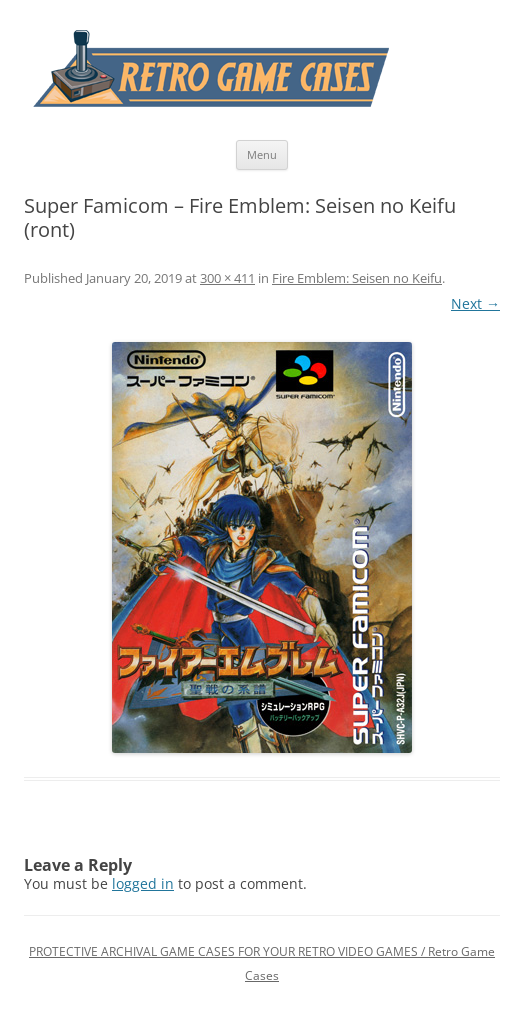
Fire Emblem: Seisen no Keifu (357, 278)
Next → (475, 303)
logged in (143, 883)
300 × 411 (227, 278)
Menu (262, 154)
